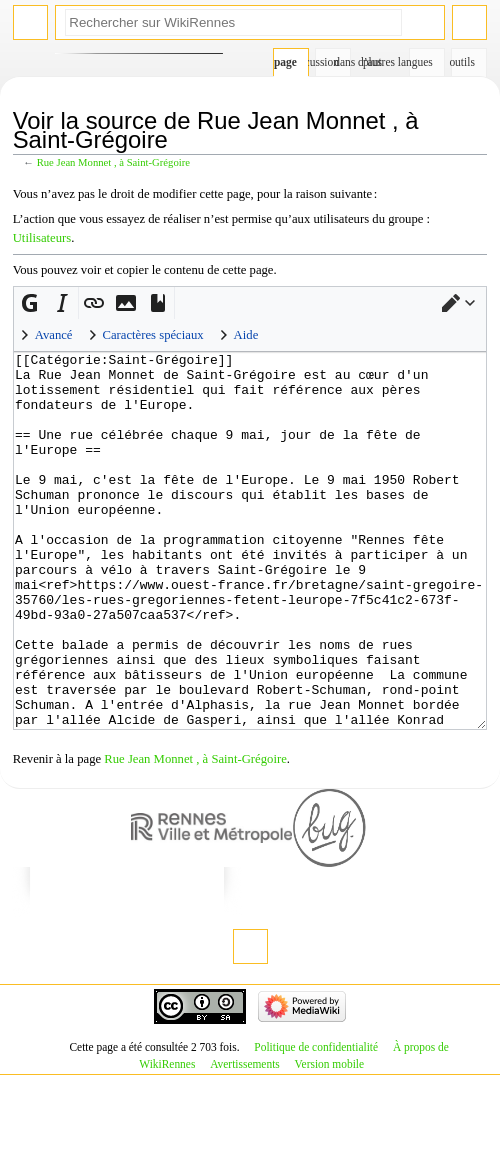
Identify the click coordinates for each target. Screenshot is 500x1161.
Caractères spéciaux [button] (153, 335)
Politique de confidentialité (316, 1122)
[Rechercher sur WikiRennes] (233, 22)
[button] (459, 303)
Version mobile (329, 1139)
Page (285, 62)
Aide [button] (246, 335)
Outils (463, 62)
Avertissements (245, 1139)
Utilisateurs (42, 238)
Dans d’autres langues (421, 62)
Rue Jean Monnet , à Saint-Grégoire (113, 162)
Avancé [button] (54, 335)
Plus (372, 62)
